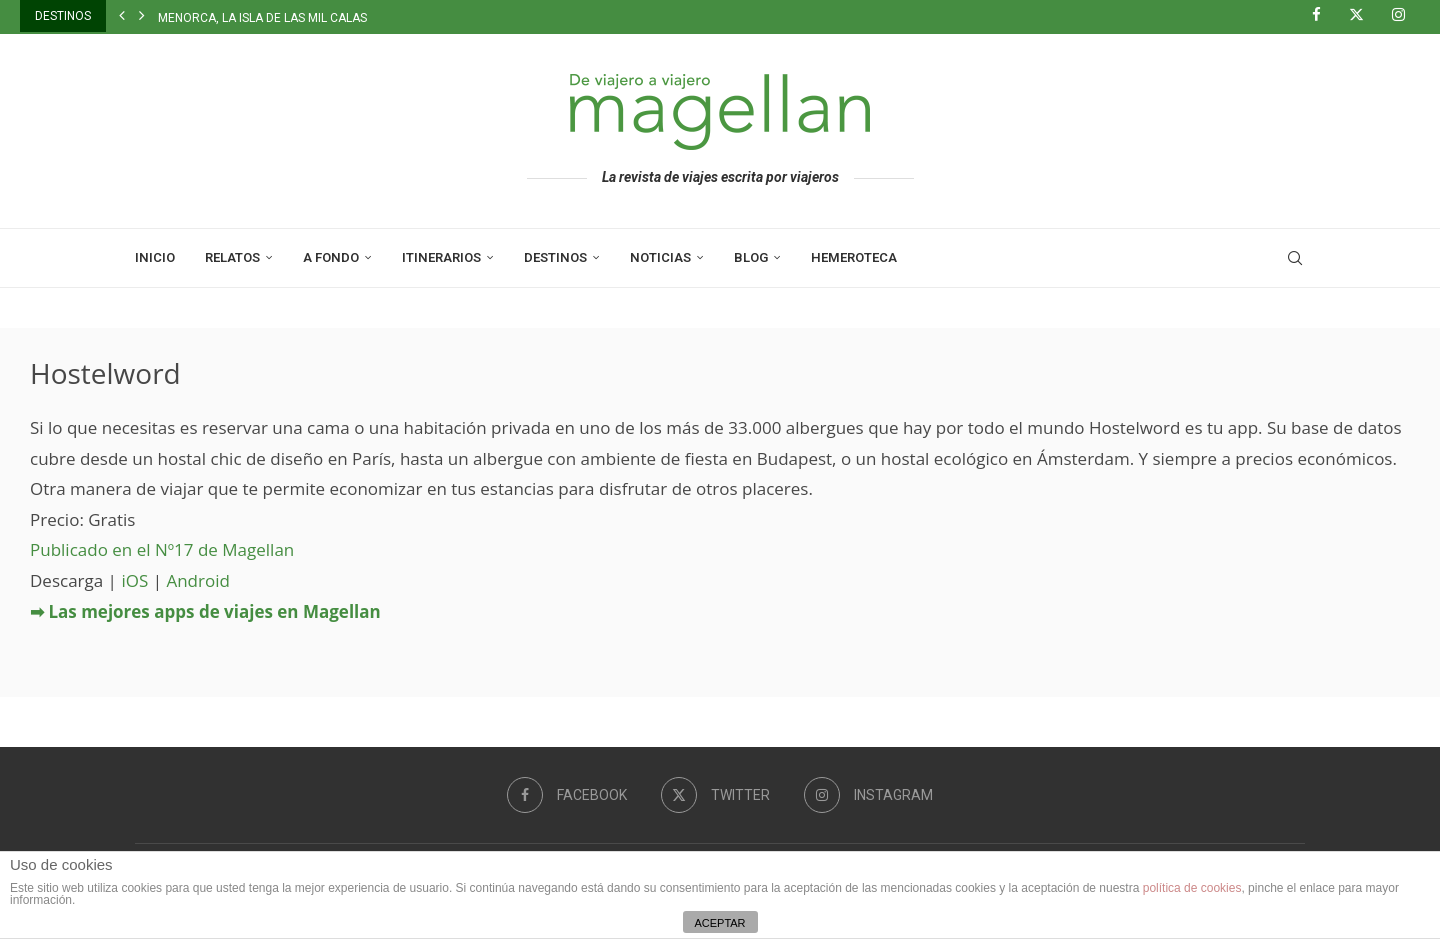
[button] (122, 16)
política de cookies (1192, 888)
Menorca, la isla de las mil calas (262, 18)
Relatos (232, 257)
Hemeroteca (854, 257)
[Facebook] (1324, 16)
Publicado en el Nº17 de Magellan (162, 549)
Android (197, 580)
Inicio (155, 257)
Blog (751, 257)
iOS (134, 580)
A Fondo (331, 257)
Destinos (555, 257)
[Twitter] (1364, 16)
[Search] (1295, 258)
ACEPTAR (719, 923)
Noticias (660, 257)
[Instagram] (1406, 16)
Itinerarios (441, 257)
